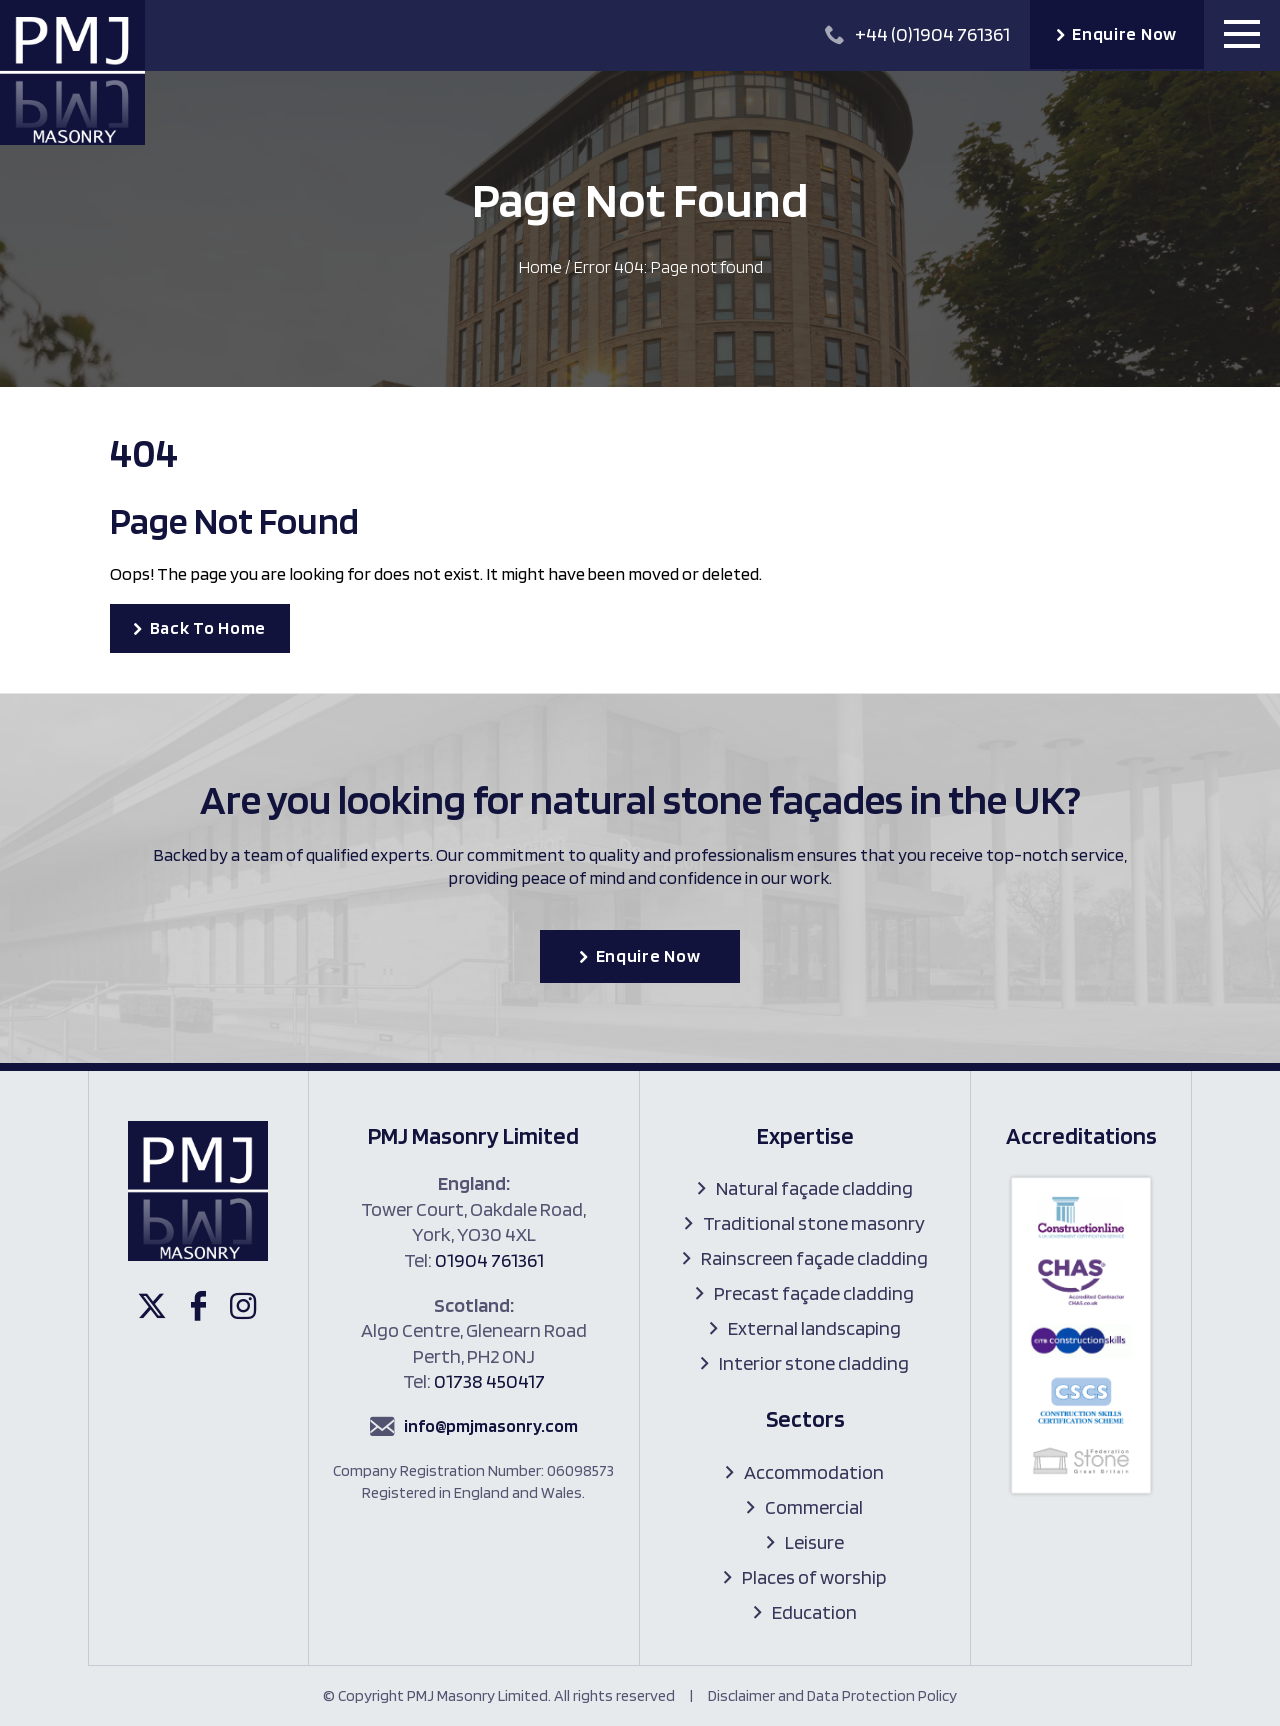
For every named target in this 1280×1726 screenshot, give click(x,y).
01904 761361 (489, 1260)
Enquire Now (1124, 33)
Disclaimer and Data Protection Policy (832, 1695)
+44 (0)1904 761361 (917, 34)
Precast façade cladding (814, 1293)
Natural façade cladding (814, 1188)
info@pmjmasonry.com (491, 1425)
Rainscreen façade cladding (814, 1258)
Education (814, 1612)
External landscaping (814, 1328)
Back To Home (208, 627)
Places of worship (814, 1577)
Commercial (814, 1507)
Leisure (814, 1542)
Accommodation (814, 1472)
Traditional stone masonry (814, 1223)
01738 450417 (489, 1381)
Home (540, 266)
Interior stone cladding (814, 1363)
